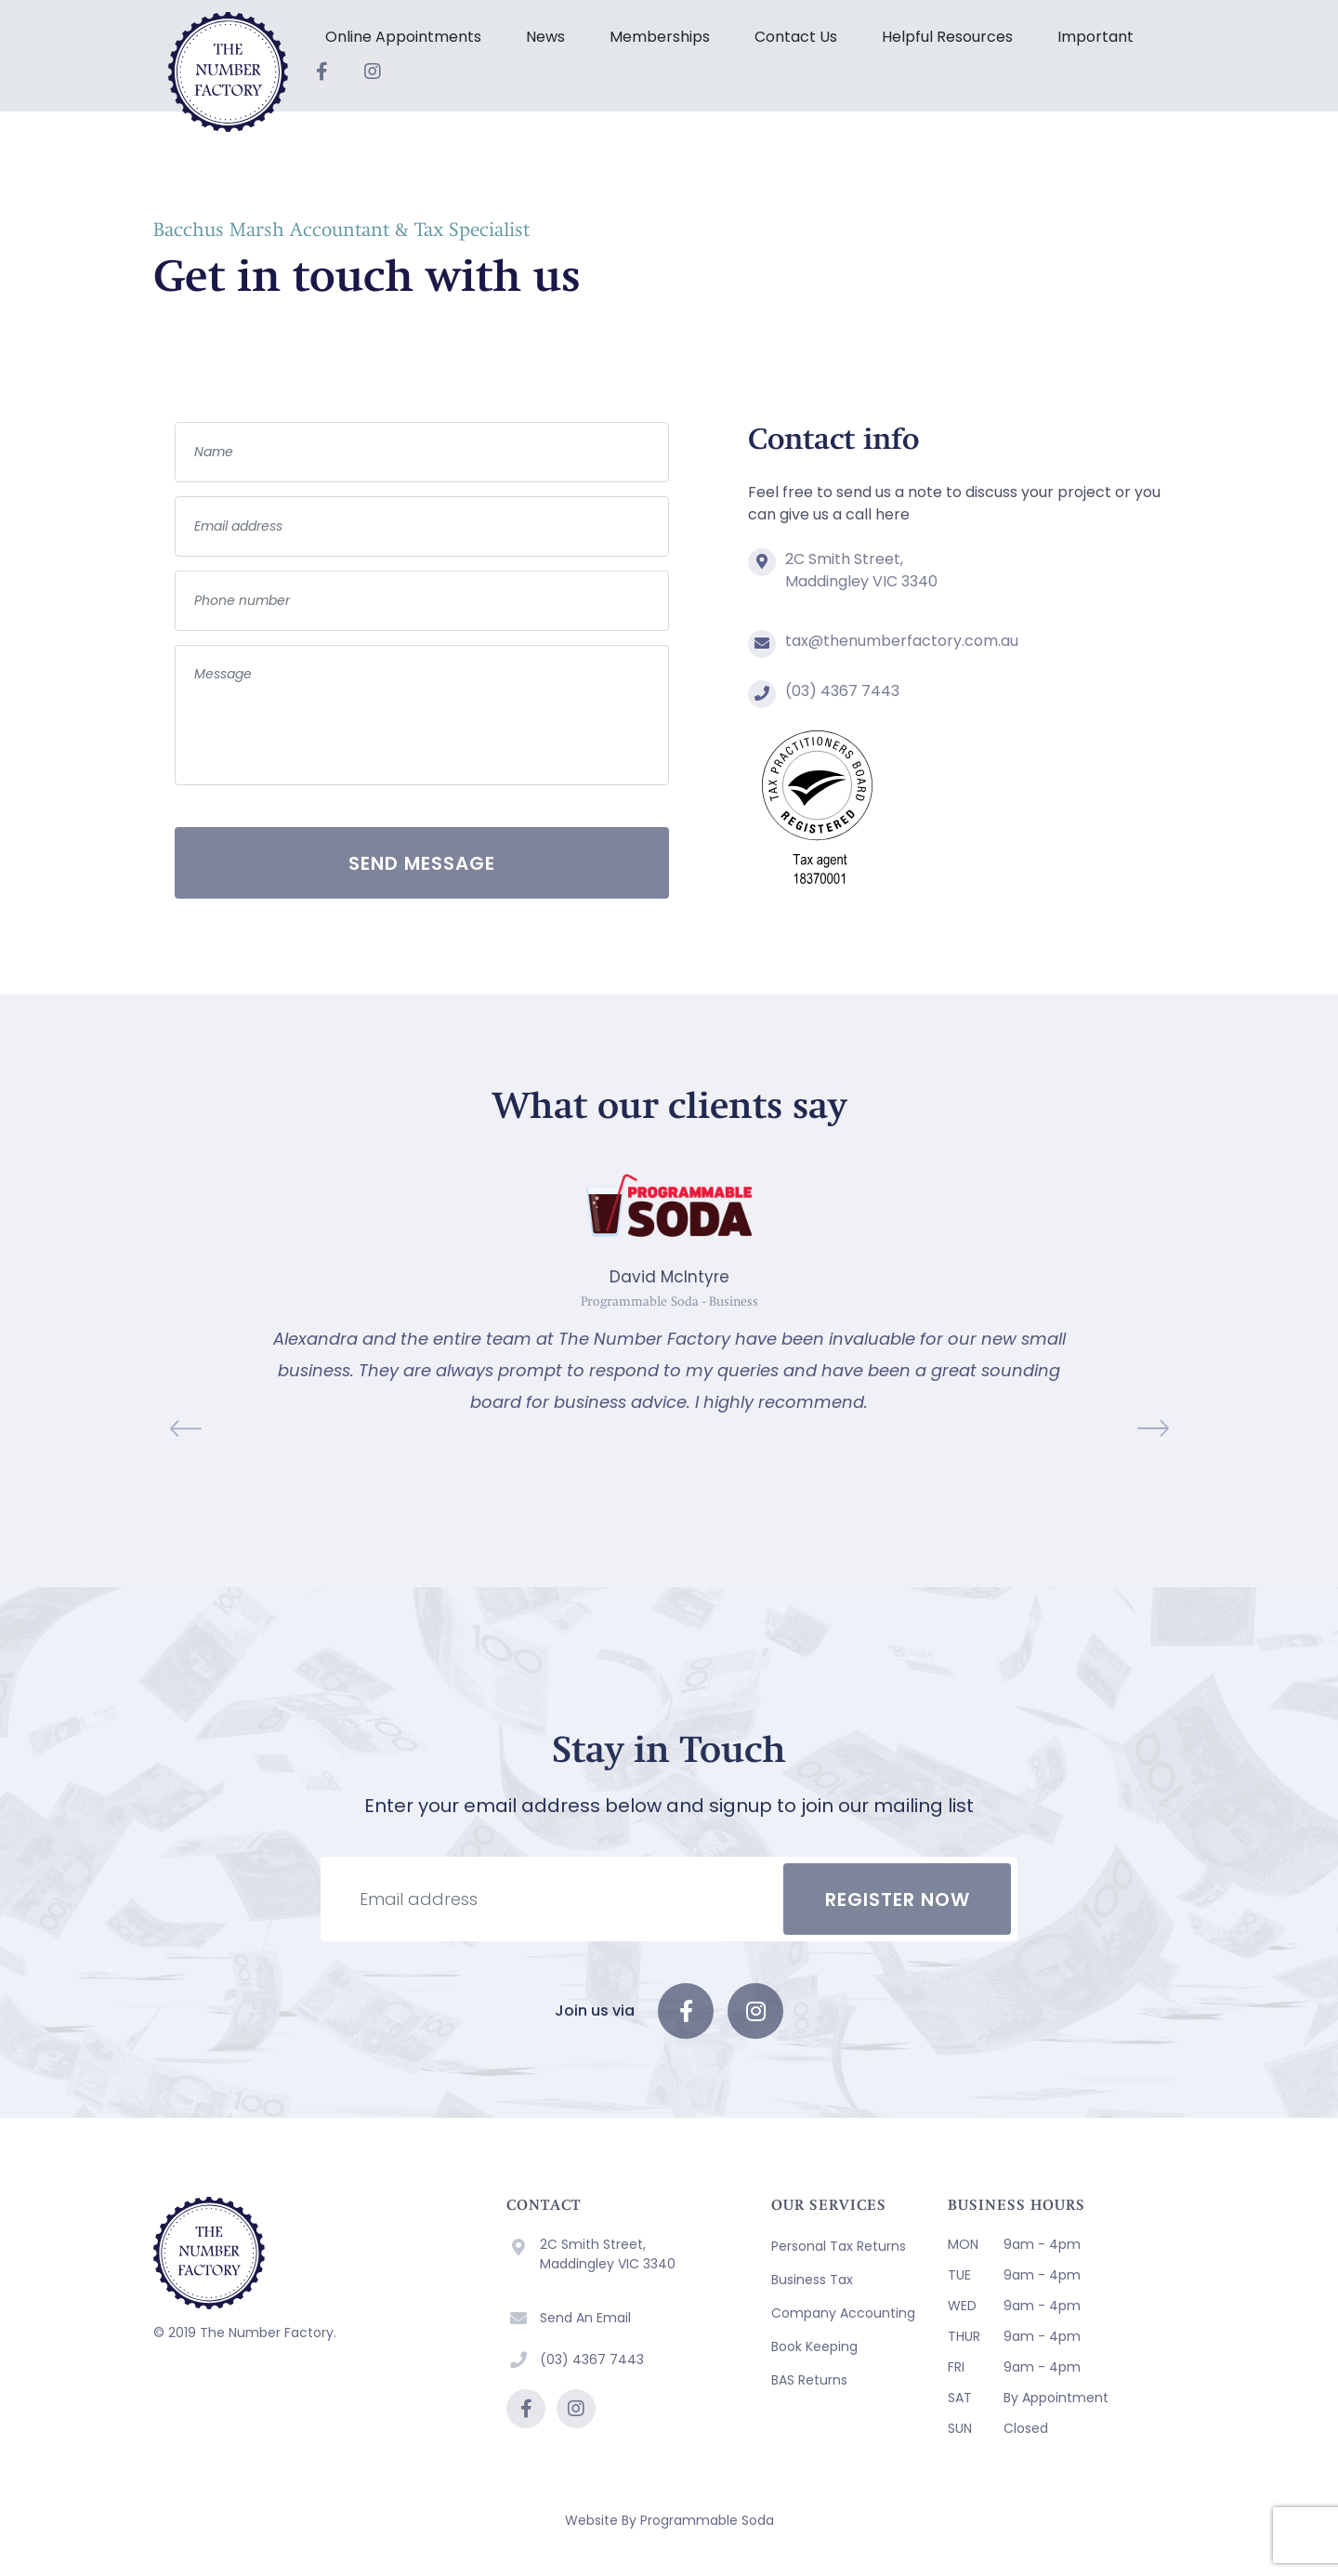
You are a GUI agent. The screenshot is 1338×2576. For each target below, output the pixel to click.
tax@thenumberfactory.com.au (901, 640)
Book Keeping (814, 2346)
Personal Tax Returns (838, 2246)
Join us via (595, 2010)
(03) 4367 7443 (842, 691)
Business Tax (812, 2279)
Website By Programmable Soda (669, 2520)
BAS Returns (809, 2380)
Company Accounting (843, 2313)
